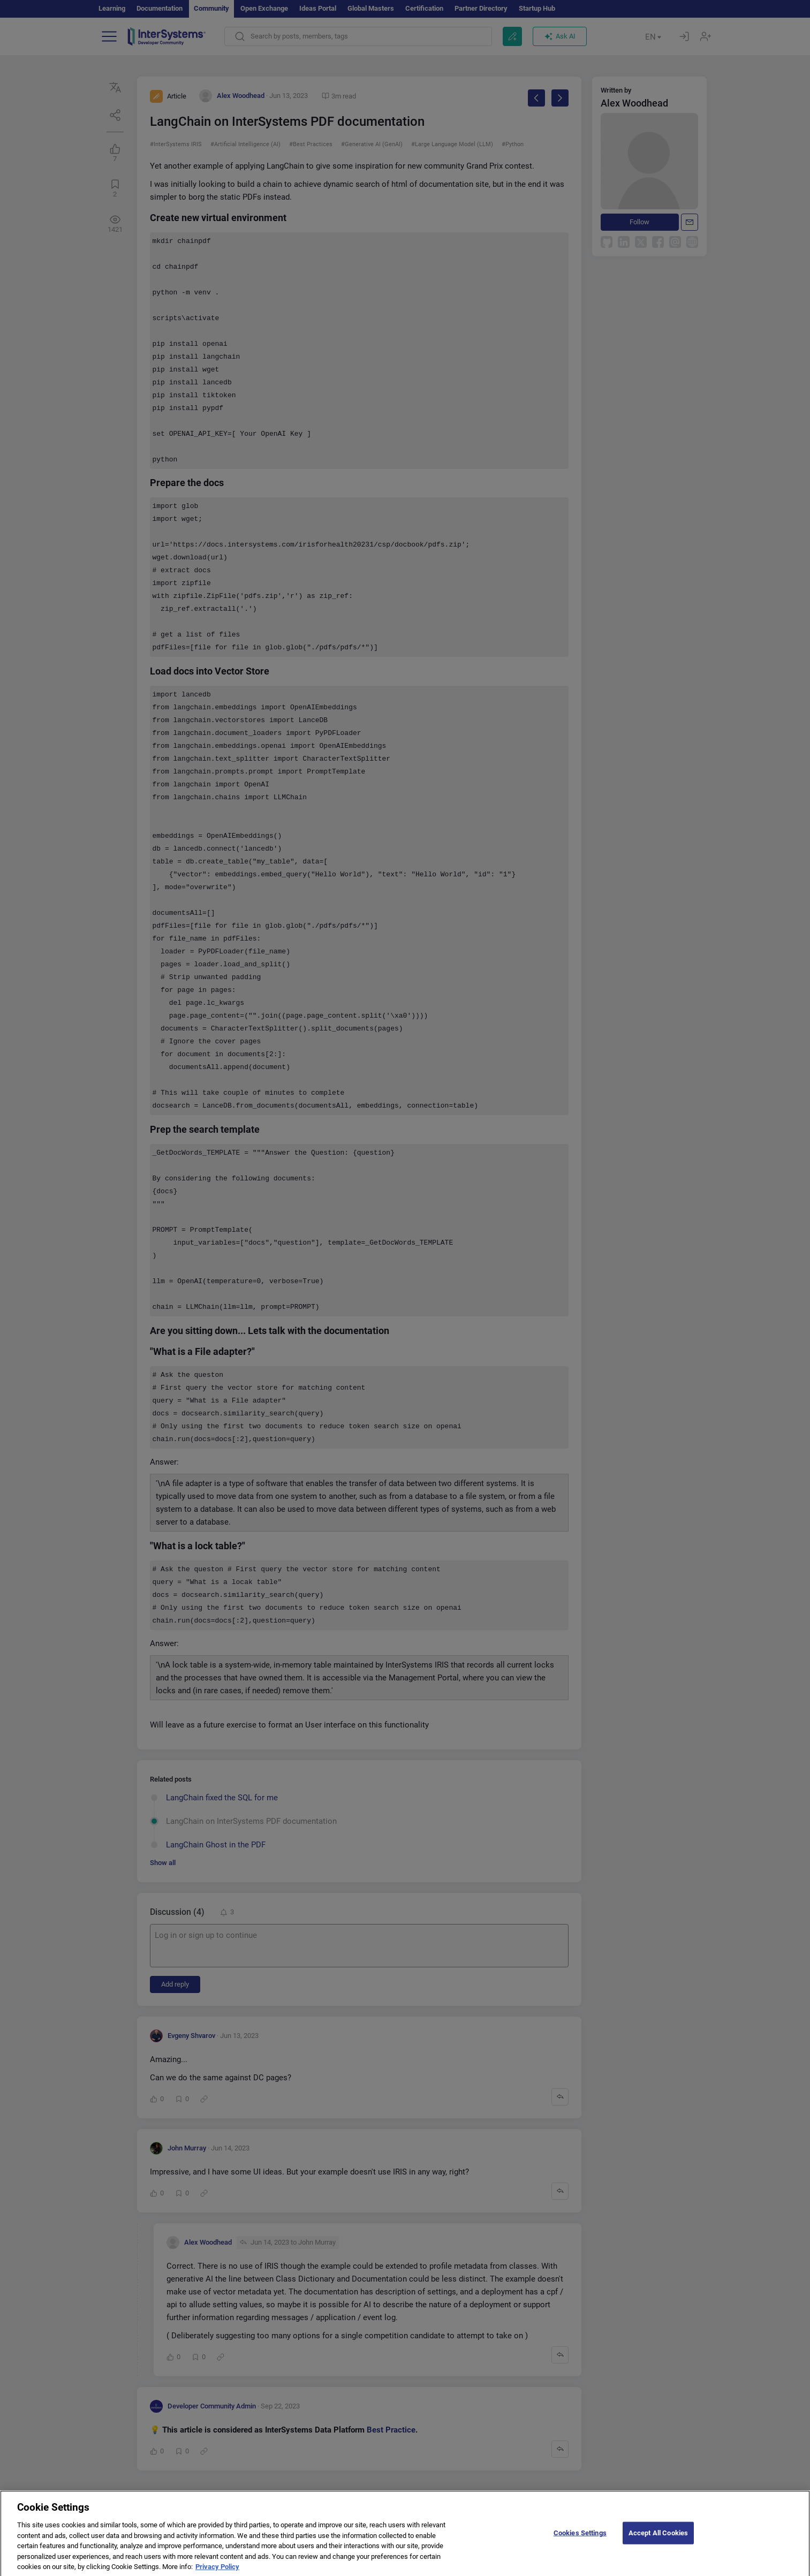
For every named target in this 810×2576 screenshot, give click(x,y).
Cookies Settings (580, 2540)
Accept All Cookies (658, 2540)
